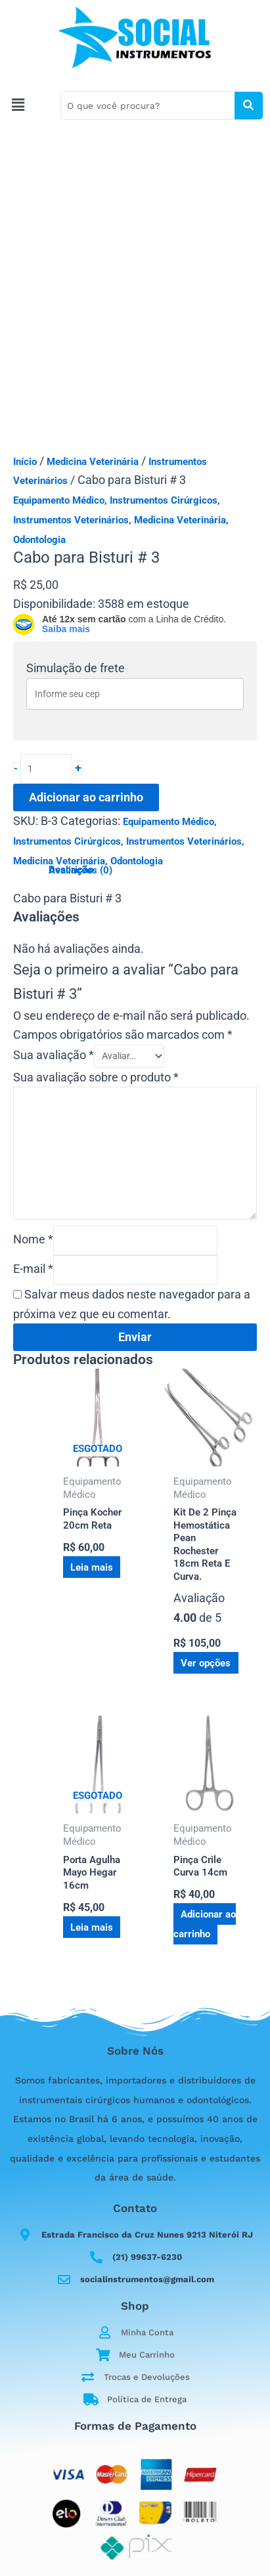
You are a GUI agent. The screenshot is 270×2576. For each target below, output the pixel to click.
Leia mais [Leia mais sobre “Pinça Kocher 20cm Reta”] (91, 1567)
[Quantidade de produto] (46, 769)
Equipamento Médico (58, 500)
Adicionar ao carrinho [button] (204, 1924)
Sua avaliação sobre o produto (96, 1077)
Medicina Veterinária (93, 462)
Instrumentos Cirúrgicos (163, 500)
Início (25, 462)
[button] (27, 105)
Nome (33, 1239)
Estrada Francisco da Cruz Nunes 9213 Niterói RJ (147, 2234)
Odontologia (39, 540)
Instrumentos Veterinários (71, 520)
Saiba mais (66, 629)
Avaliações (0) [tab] (80, 870)
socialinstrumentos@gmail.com (147, 2279)
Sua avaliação (53, 1055)
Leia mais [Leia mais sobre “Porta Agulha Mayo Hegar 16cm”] (91, 1927)
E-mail (33, 1269)
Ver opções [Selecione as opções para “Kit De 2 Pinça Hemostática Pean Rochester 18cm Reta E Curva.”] (206, 1663)
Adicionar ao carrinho (86, 797)
